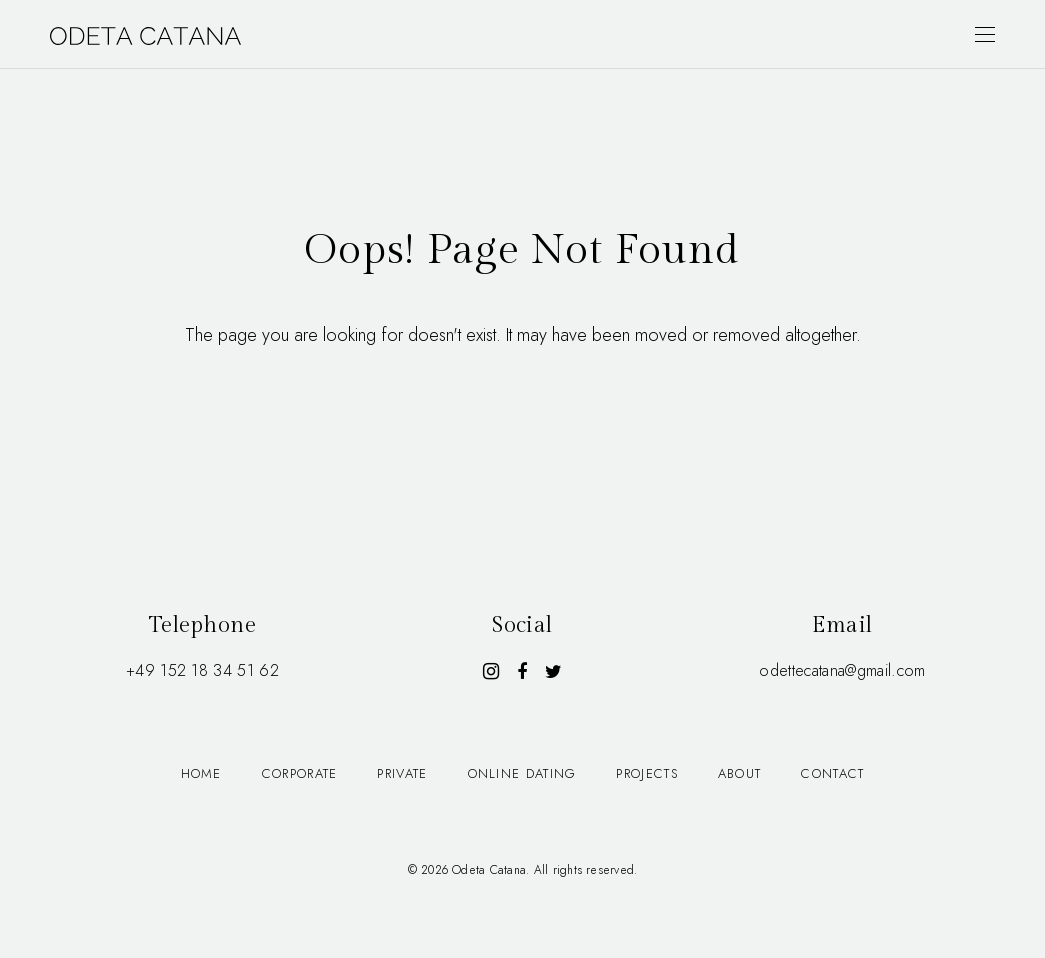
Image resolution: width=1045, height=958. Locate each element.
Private (402, 773)
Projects (646, 773)
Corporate (300, 773)
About (740, 773)
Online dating (522, 773)
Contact (832, 773)
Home (201, 773)
